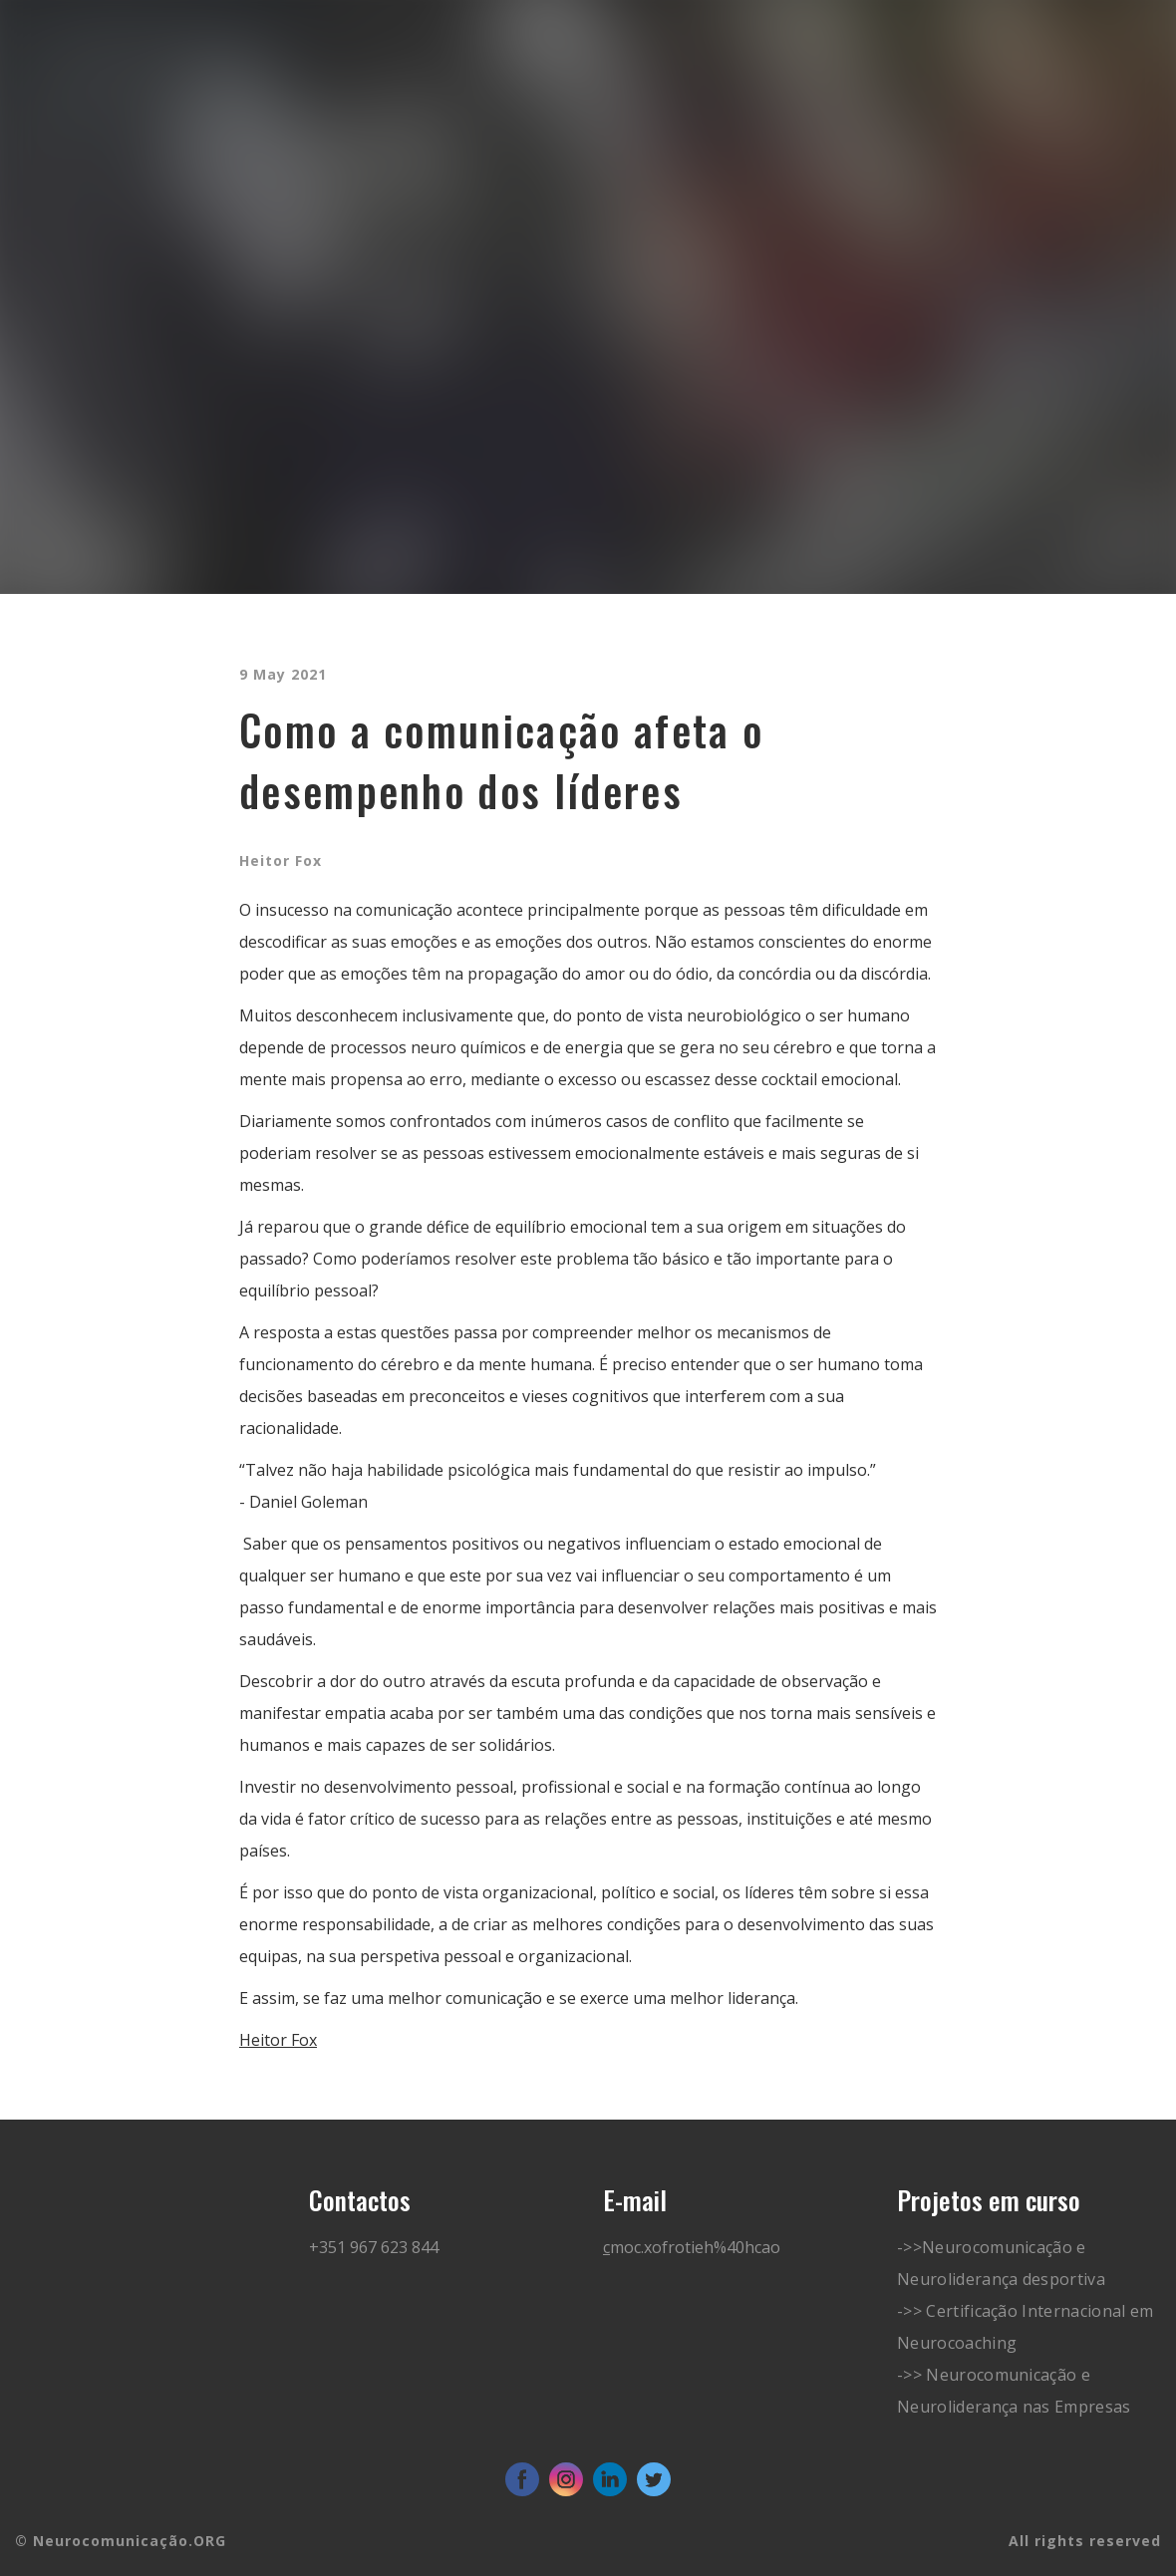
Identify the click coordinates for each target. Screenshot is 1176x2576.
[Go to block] (107, 127)
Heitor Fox (278, 2040)
